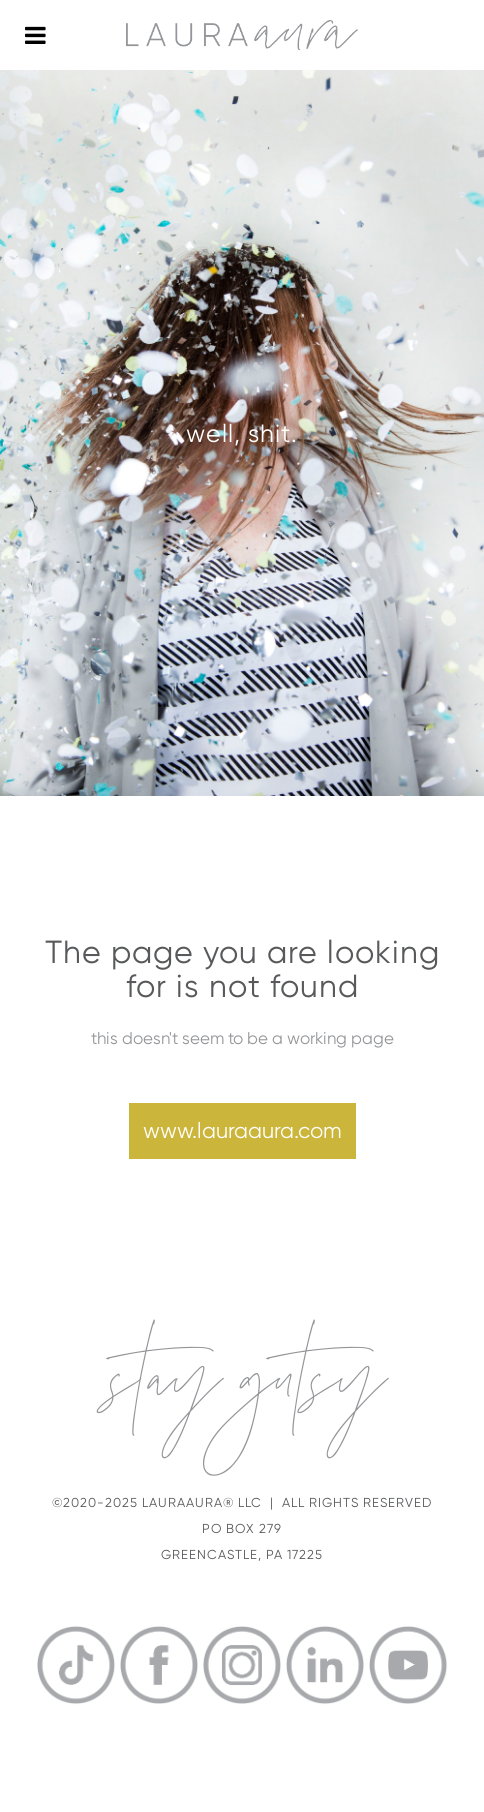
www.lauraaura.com (242, 1130)
